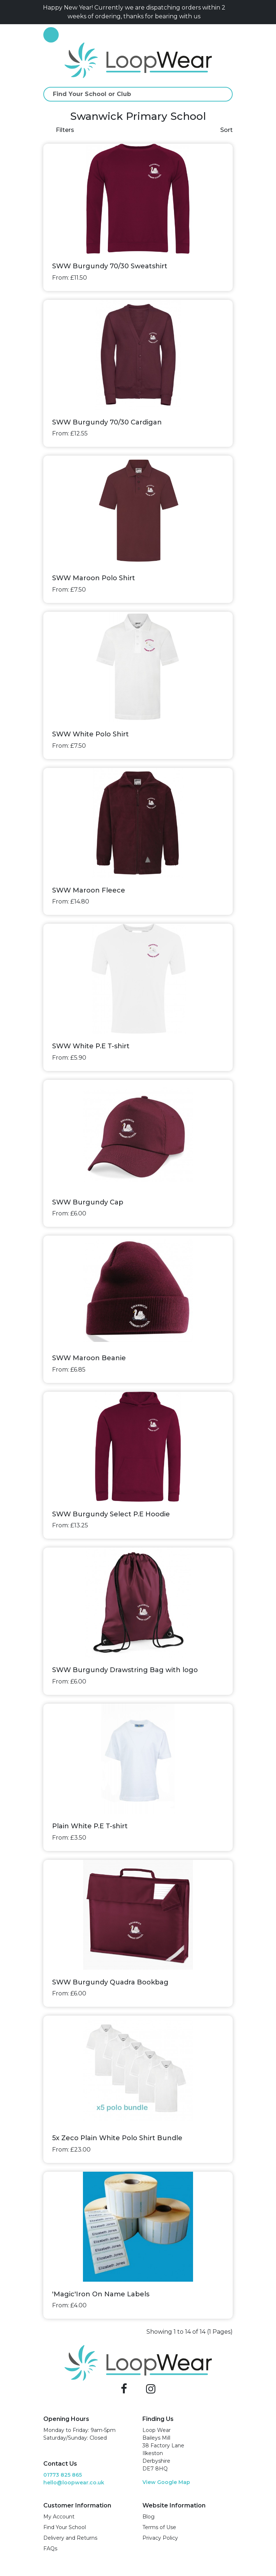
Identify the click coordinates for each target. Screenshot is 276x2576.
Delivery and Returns (70, 2538)
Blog (148, 2516)
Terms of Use (159, 2527)
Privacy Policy (160, 2538)
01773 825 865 (62, 2475)
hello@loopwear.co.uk (73, 2482)
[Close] (230, 12)
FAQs (50, 2548)
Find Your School (64, 2527)
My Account (59, 2516)
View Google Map (166, 2482)
